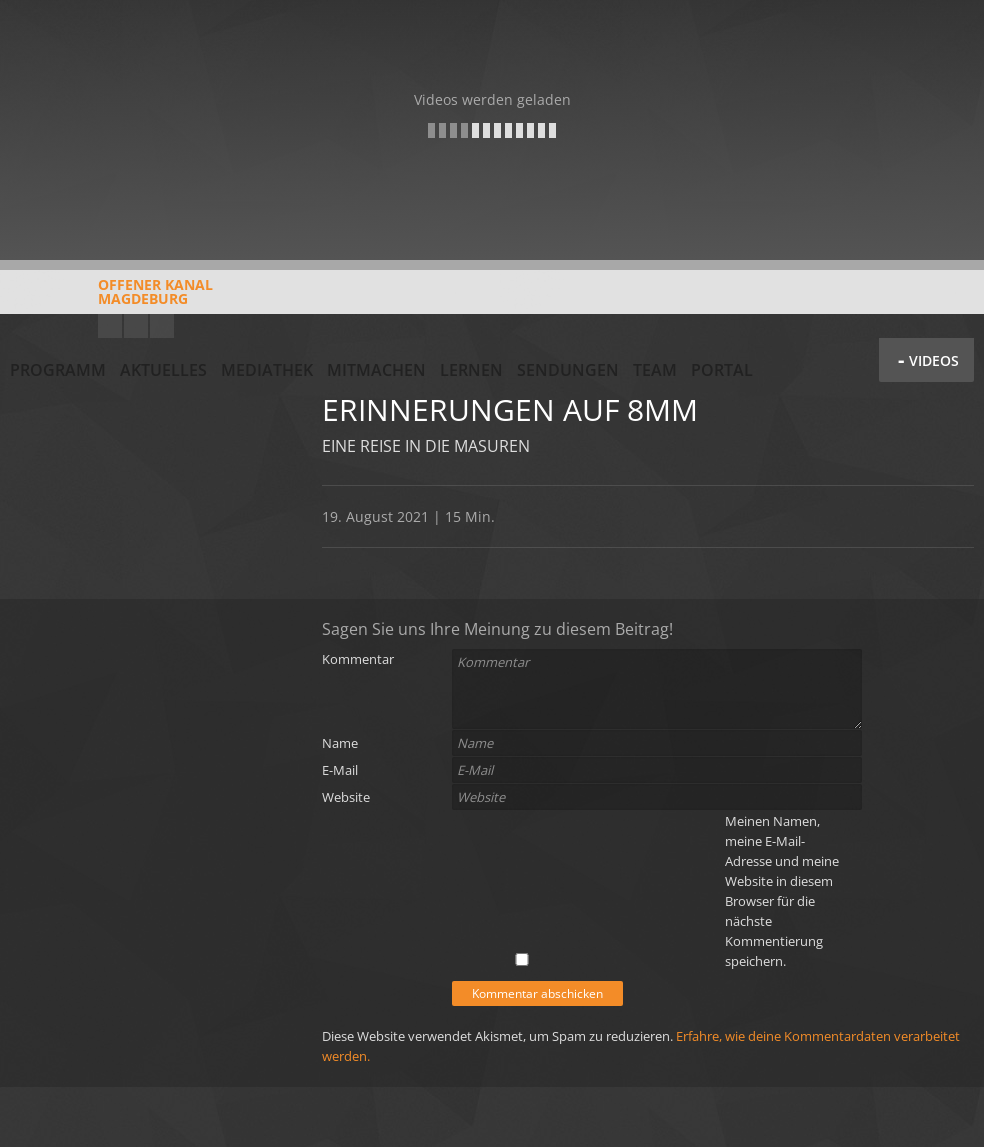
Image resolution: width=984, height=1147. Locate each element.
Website (346, 797)
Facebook (136, 326)
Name (340, 743)
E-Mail (340, 770)
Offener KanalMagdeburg (111, 299)
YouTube (110, 326)
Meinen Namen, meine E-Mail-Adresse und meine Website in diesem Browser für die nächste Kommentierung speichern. (782, 891)
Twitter (162, 326)
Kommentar (358, 659)
